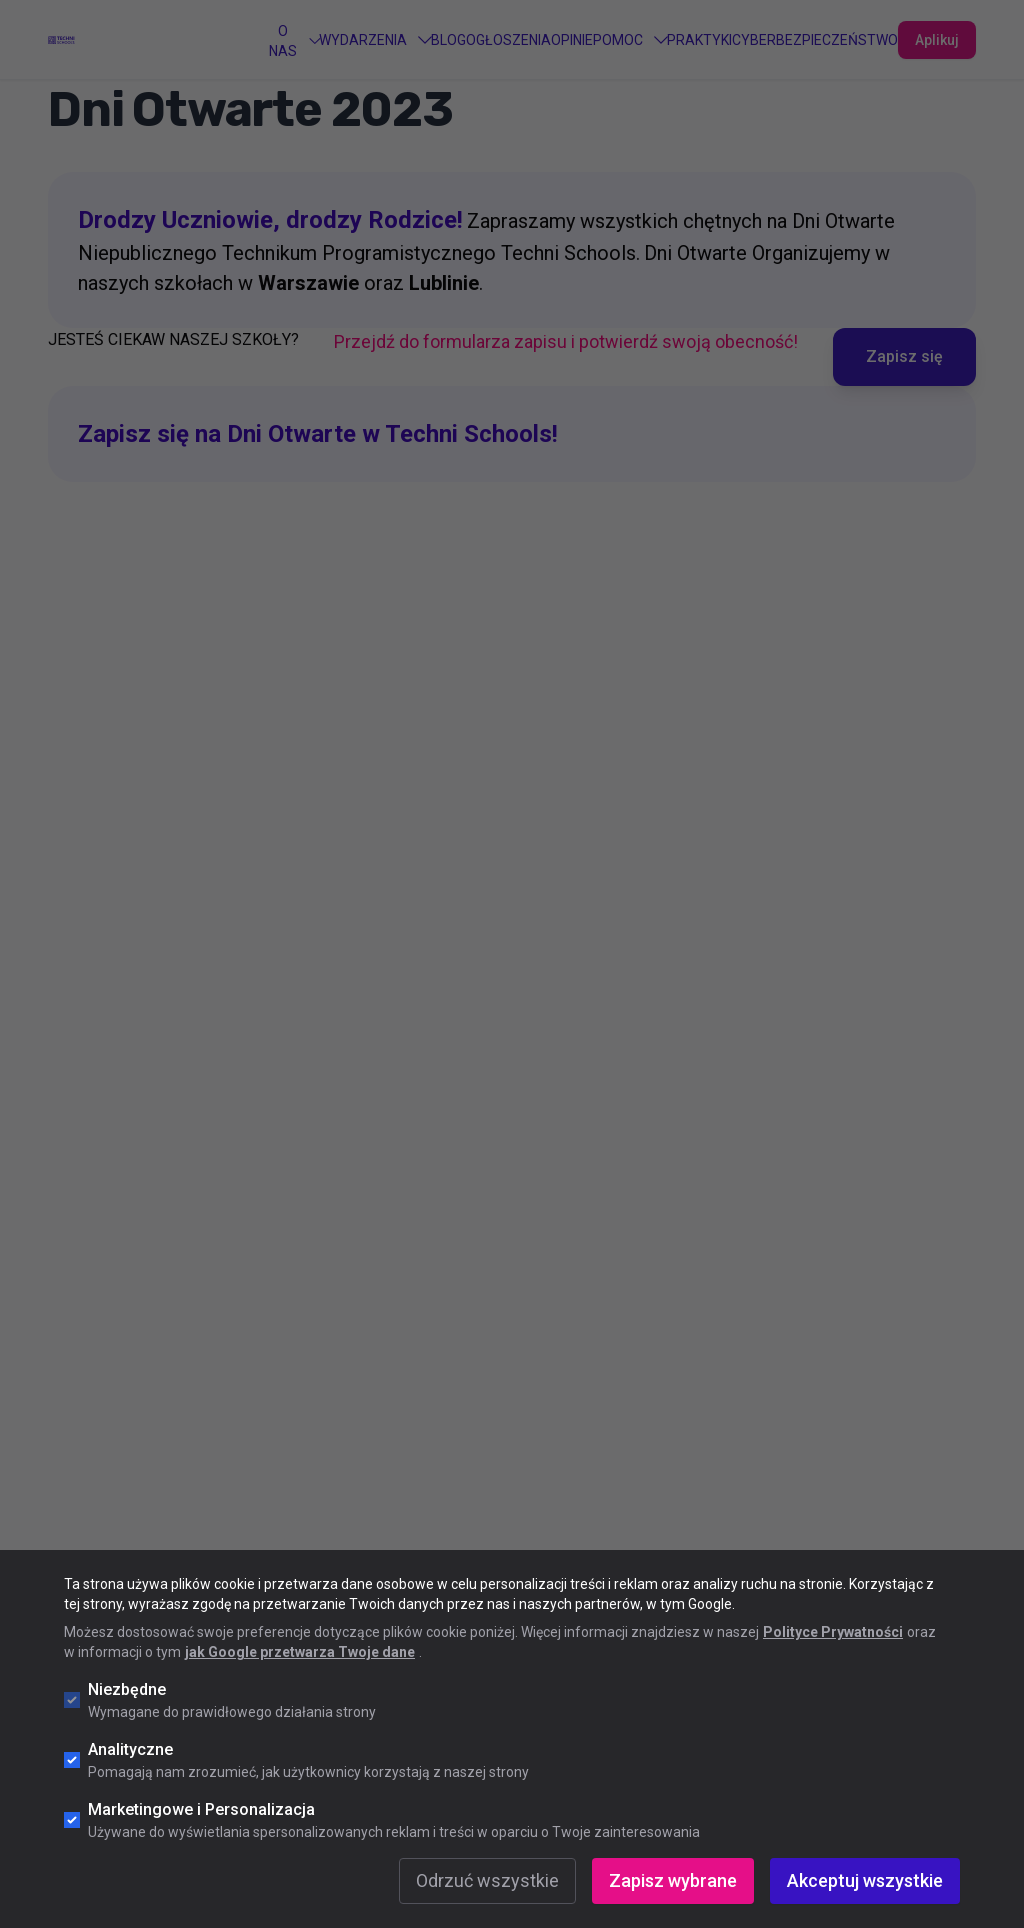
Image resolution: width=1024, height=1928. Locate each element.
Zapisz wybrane (673, 1880)
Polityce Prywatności (833, 1632)
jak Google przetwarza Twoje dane (300, 1652)
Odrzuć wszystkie (487, 1880)
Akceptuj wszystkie (865, 1880)
